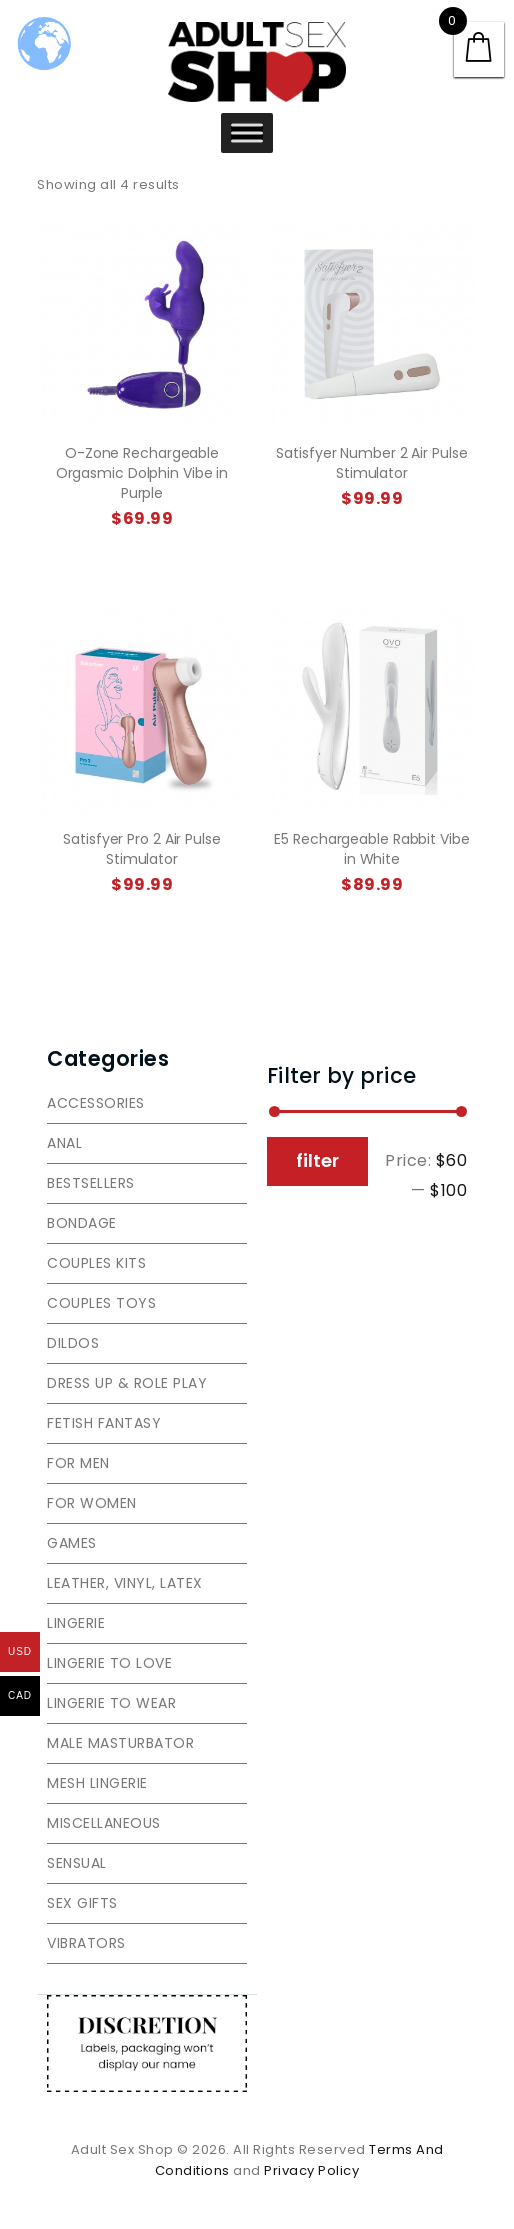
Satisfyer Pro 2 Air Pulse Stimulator (142, 849)
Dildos (73, 1343)
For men (78, 1463)
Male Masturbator (120, 1743)
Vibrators (86, 1943)
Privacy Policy (311, 2170)
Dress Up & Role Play (127, 1383)
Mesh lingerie (97, 1783)
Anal (64, 1143)
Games (72, 1543)
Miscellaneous (104, 1823)
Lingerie (76, 1623)
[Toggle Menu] (247, 132)
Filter (317, 1160)
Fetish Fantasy (104, 1423)
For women (92, 1503)
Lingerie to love (109, 1663)
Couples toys (101, 1303)
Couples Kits (96, 1263)
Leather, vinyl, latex (125, 1583)
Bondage (82, 1223)
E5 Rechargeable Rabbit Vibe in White (371, 849)
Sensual (77, 1863)
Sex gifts (82, 1903)
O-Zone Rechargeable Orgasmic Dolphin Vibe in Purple (142, 473)
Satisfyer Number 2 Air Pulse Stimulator (371, 463)
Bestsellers (91, 1183)
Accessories (96, 1103)
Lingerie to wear (111, 1703)
